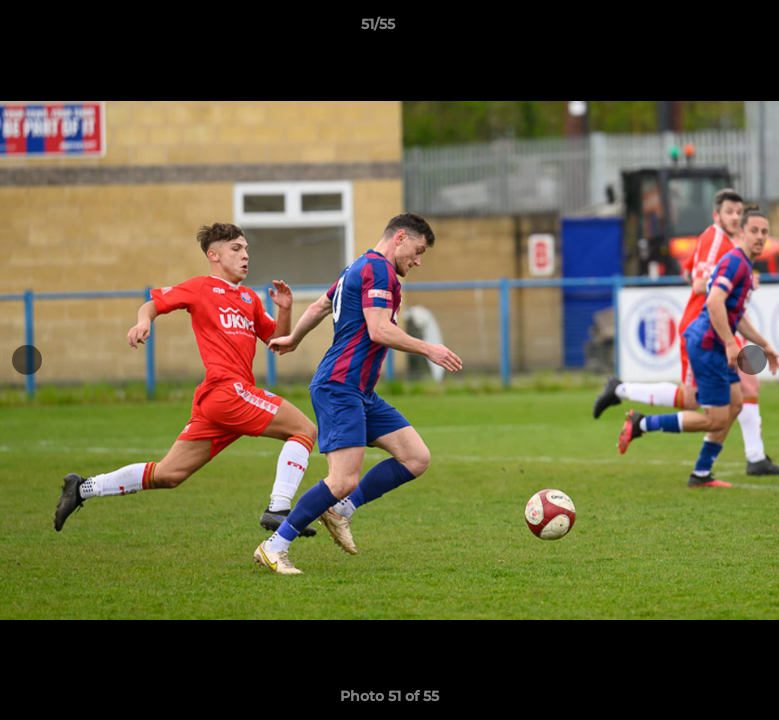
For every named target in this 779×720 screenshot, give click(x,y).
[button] (695, 29)
